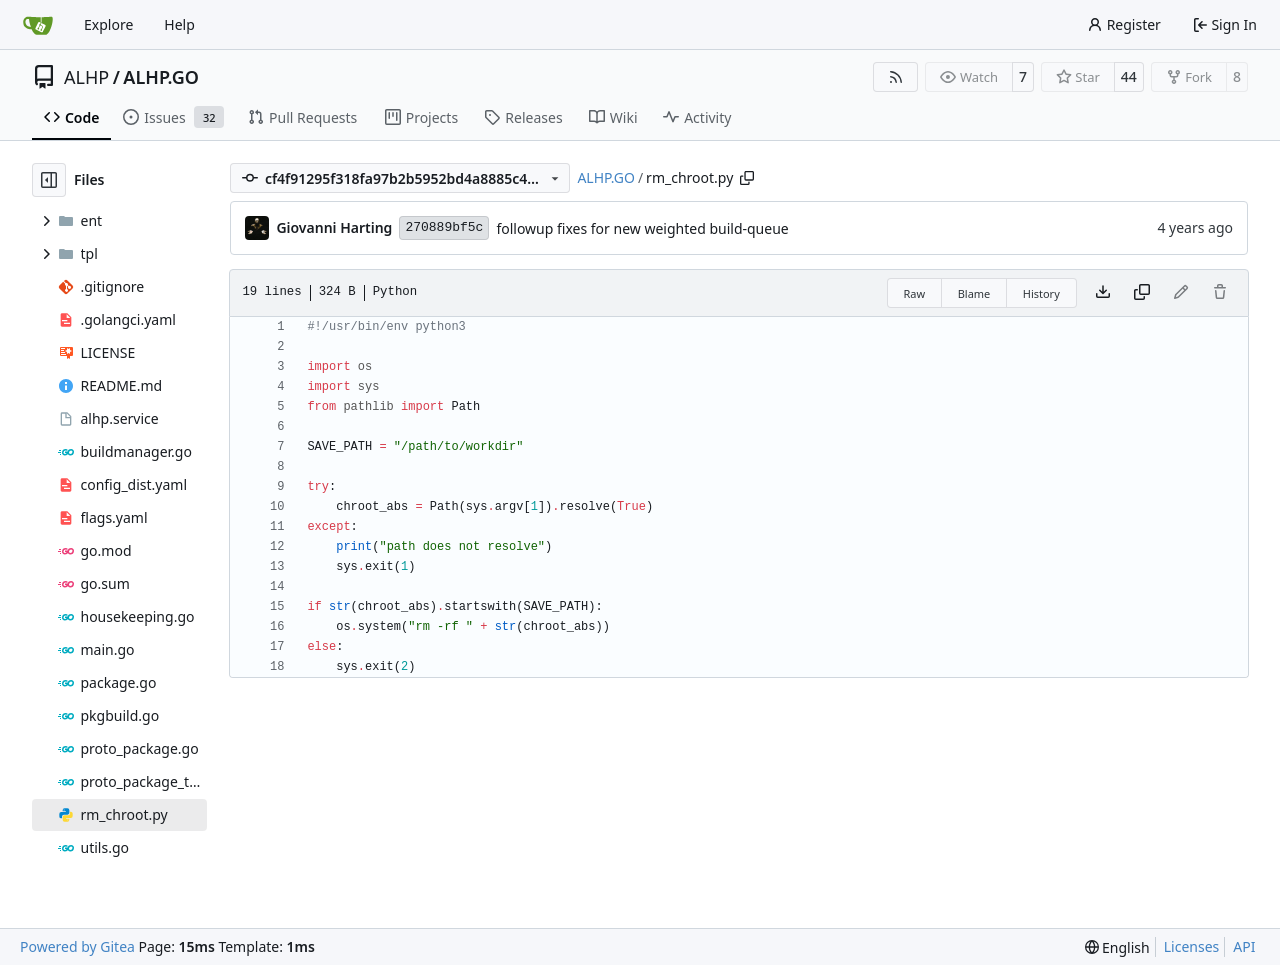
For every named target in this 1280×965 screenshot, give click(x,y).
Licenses (1192, 946)
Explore (108, 24)
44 (1129, 76)
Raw (915, 293)
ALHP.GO (161, 77)
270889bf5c (444, 227)
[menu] (1117, 947)
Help (179, 24)
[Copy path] (747, 178)
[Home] (38, 25)
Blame (974, 293)
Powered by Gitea (77, 946)
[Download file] (1103, 293)
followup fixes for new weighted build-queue (642, 228)
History (1041, 293)
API (1244, 946)
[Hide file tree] (49, 180)
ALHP (86, 77)
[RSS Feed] (896, 77)
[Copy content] (1142, 293)
